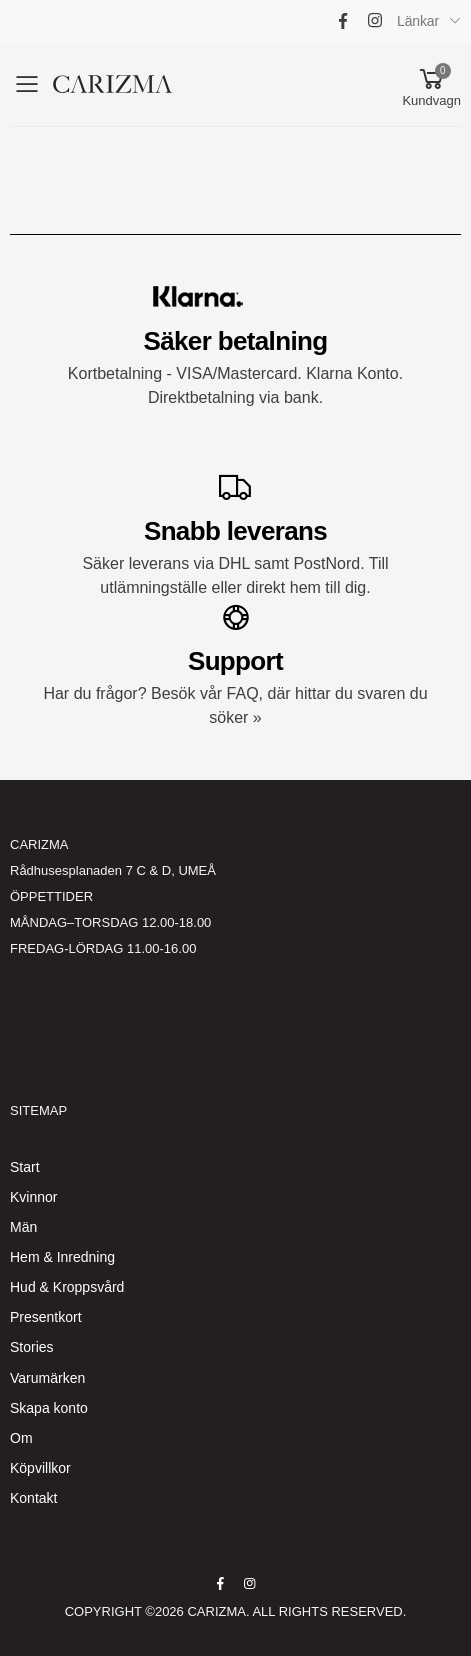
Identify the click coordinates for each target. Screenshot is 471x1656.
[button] (431, 84)
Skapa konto (49, 1408)
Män (23, 1227)
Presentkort (46, 1317)
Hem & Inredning (62, 1257)
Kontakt (33, 1498)
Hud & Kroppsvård (67, 1287)
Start (25, 1167)
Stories (32, 1347)
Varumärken (47, 1378)
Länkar (418, 21)
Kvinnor (33, 1197)
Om (21, 1438)
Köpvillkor (40, 1468)
